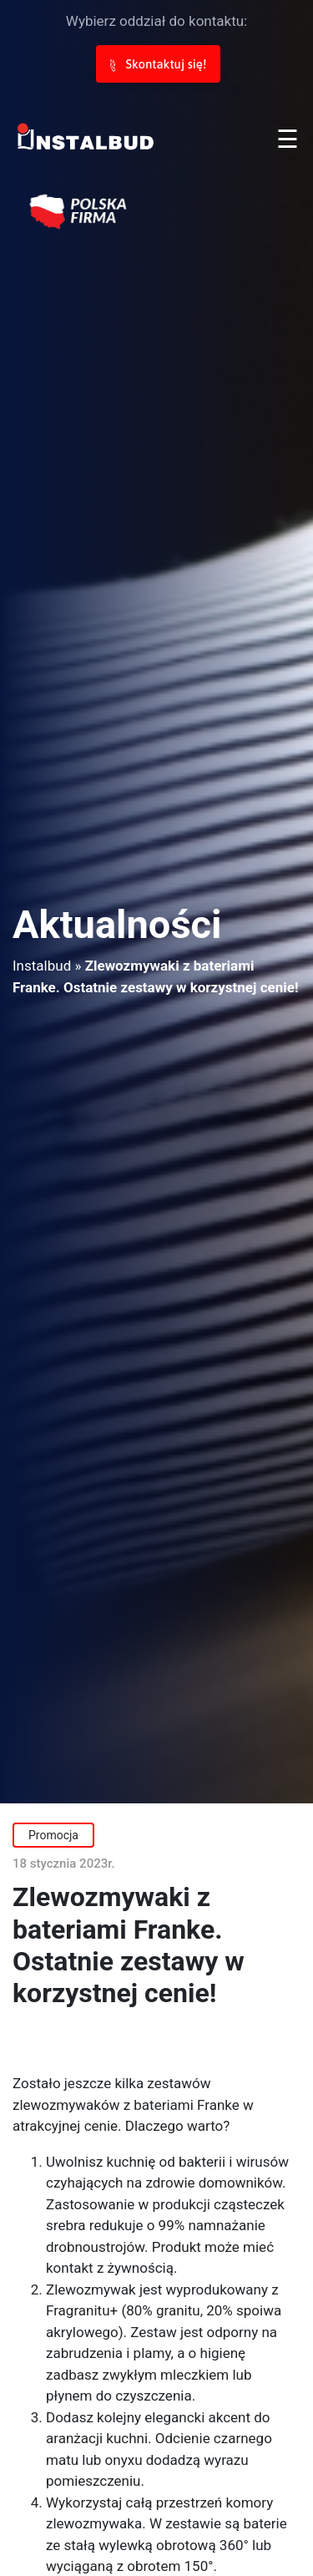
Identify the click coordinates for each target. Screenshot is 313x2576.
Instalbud (42, 965)
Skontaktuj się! (158, 64)
